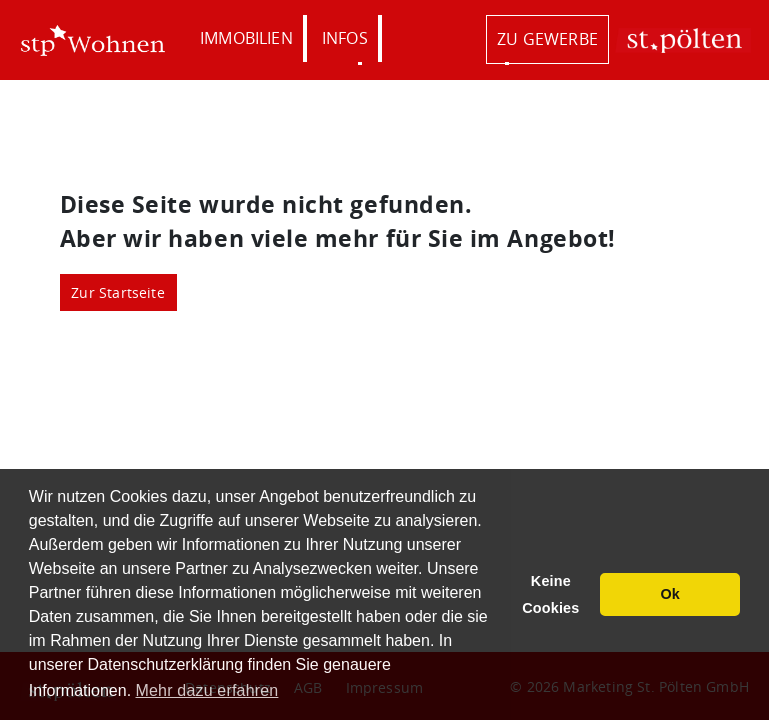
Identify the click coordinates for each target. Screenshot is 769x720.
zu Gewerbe (547, 39)
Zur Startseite (118, 292)
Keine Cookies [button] (550, 594)
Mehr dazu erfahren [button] (207, 690)
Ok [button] (670, 594)
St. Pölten (683, 40)
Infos (345, 38)
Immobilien (246, 38)
